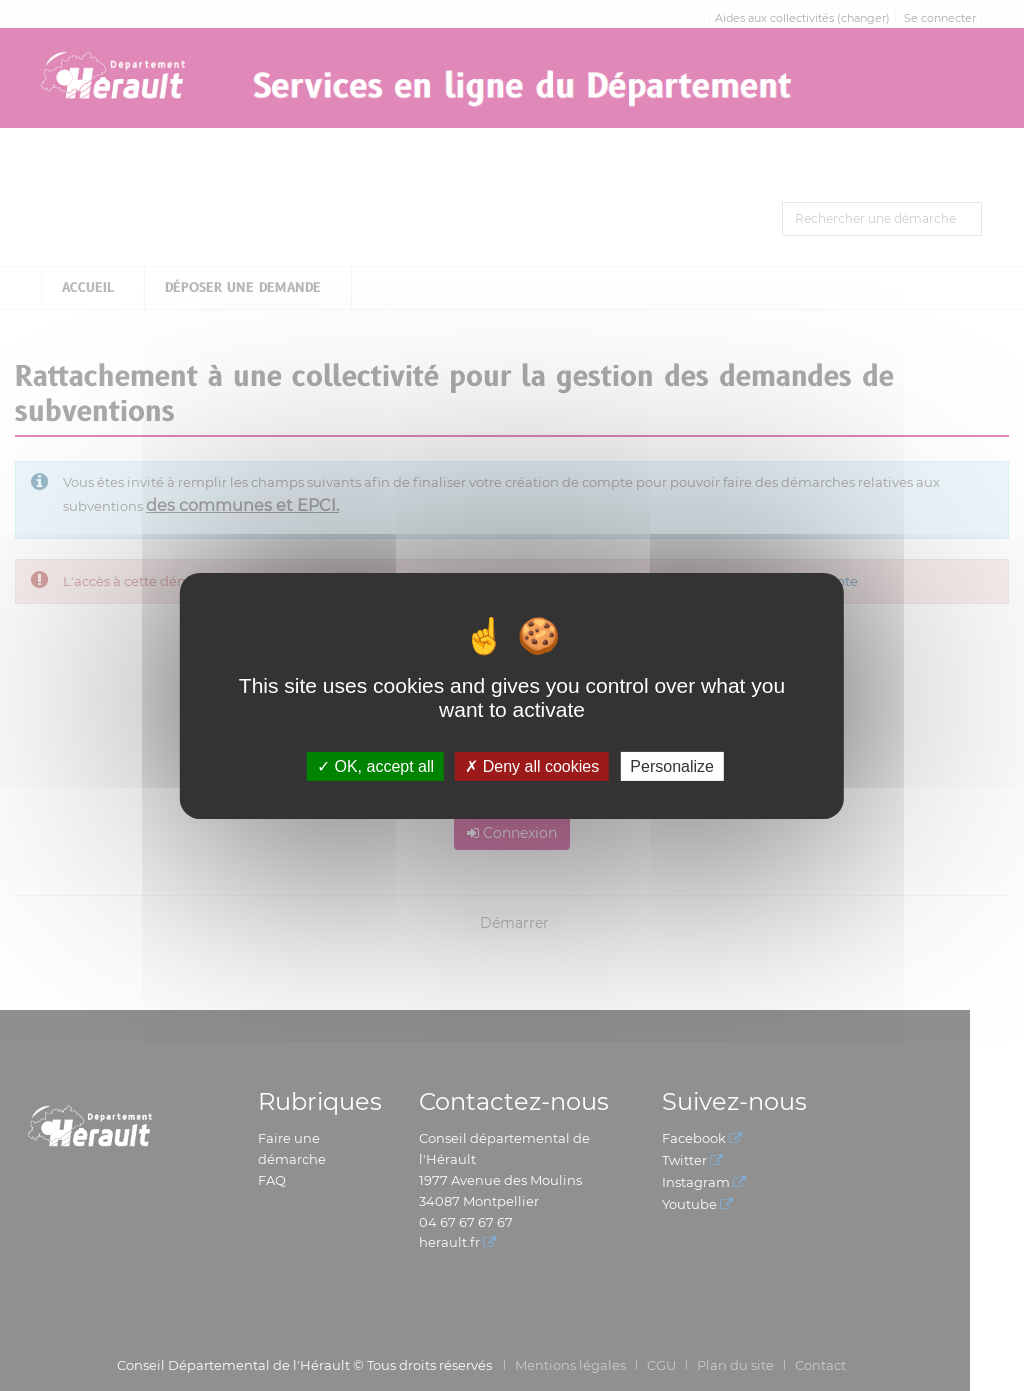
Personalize (672, 765)
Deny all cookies (532, 765)
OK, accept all (375, 765)
